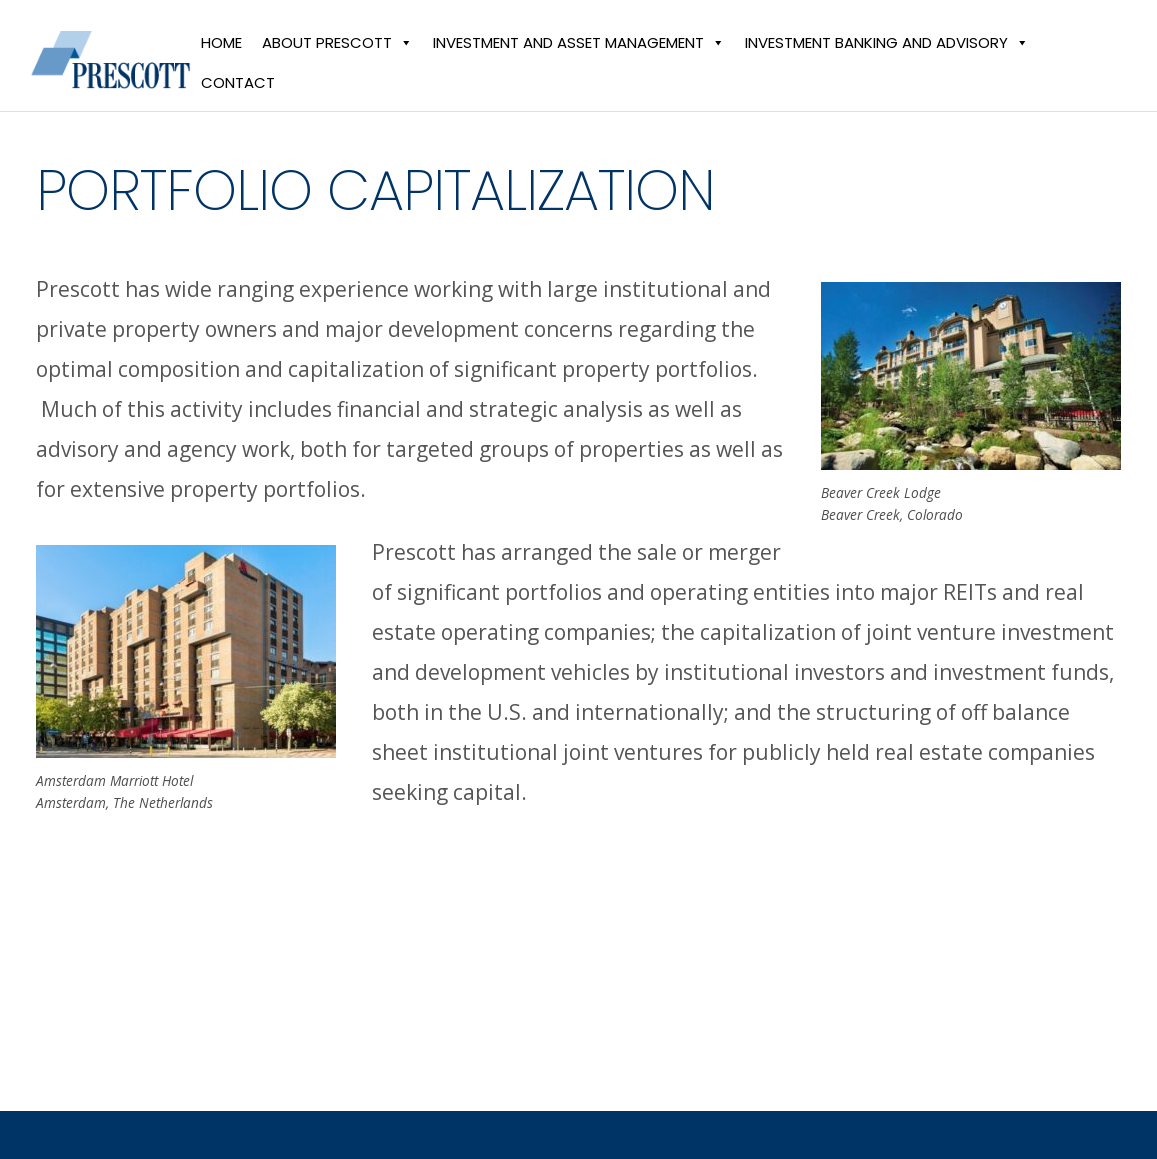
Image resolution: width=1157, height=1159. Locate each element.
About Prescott (342, 53)
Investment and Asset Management (584, 53)
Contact (243, 93)
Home (226, 53)
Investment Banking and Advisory (892, 53)
